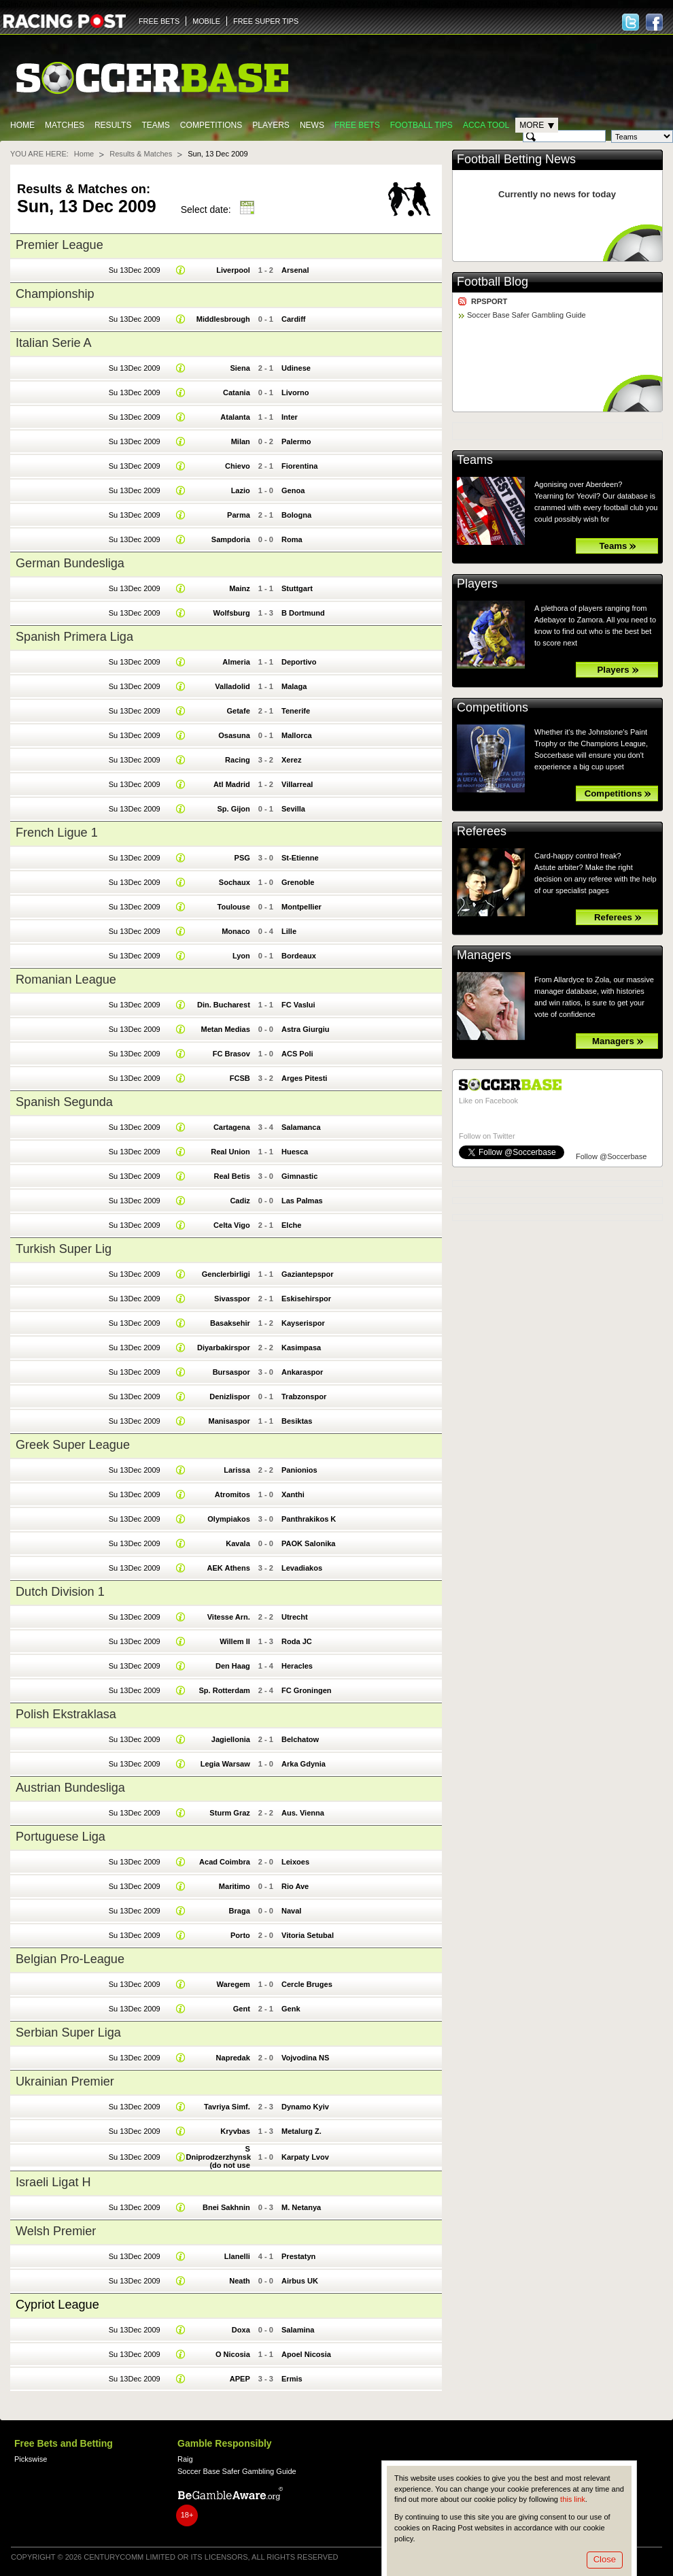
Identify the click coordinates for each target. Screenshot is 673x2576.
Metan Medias (225, 1029)
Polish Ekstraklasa (66, 1714)
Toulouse (234, 907)
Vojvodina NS (305, 2058)
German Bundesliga (70, 563)
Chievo (237, 466)
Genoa (293, 490)
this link (572, 2499)
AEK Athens (228, 1568)
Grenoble (297, 882)
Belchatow (300, 1739)
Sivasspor (232, 1298)
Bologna (296, 515)
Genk (290, 2009)
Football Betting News (516, 159)
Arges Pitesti (304, 1078)
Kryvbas (235, 2131)
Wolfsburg (231, 613)
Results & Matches (140, 154)
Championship (55, 294)
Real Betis (231, 1176)
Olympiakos (228, 1519)
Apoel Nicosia (306, 2354)
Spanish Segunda (64, 1102)
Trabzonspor (303, 1396)
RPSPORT (489, 301)
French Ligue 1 (57, 832)
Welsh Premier (56, 2231)
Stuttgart (297, 588)
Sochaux (234, 882)
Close (604, 2559)
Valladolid (232, 686)
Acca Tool (486, 125)
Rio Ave (295, 1886)
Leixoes (295, 1862)
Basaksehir (230, 1323)
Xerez (291, 760)
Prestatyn (298, 2256)
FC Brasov (231, 1054)
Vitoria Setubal (307, 1935)
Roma (292, 539)
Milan (240, 441)
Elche (291, 1225)
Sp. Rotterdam (224, 1690)
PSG (242, 858)
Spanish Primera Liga (74, 636)
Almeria (235, 662)
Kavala (238, 1543)
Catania (236, 392)
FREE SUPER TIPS (265, 21)
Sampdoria (230, 539)
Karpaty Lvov (305, 2157)
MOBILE (206, 21)
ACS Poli (297, 1054)
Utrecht (294, 1617)
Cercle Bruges (306, 1984)
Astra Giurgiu (305, 1029)
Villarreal (297, 784)
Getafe (237, 711)
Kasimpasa (301, 1347)
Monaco (236, 931)
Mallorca (296, 735)
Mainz (239, 588)
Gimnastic (299, 1176)
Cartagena (231, 1127)
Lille (288, 931)
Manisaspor (229, 1421)
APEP (240, 2379)
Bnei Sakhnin (226, 2207)
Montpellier (301, 907)
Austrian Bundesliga (70, 1787)
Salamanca (301, 1127)
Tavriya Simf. (227, 2107)
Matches (64, 125)
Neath (239, 2281)
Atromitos (232, 1494)
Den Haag (232, 1666)
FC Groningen (306, 1690)
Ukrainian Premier (65, 2081)
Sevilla (293, 809)
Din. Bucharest (223, 1005)
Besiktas (296, 1421)
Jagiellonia (230, 1739)
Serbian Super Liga (68, 2032)
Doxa (241, 2330)
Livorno (295, 392)
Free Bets (357, 125)
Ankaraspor (302, 1372)
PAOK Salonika (308, 1543)
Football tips (421, 125)
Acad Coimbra (224, 1862)
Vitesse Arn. (228, 1617)
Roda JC (296, 1641)
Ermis (292, 2379)
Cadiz (239, 1201)
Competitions (211, 125)
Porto (240, 1935)
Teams (155, 125)
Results (113, 125)
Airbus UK (299, 2281)
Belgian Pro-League (70, 1959)
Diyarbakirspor (223, 1347)
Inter (289, 417)
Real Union (230, 1152)
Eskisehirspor (306, 1298)
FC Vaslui (298, 1005)
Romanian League (66, 979)
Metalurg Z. (301, 2131)
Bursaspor (231, 1372)
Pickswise (30, 2459)
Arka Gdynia (303, 1764)
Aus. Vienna (302, 1813)
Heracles (297, 1666)
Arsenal (295, 270)
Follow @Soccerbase (611, 1156)
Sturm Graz (229, 1813)
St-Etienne (300, 858)
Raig (185, 2459)
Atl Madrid (231, 784)
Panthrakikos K (308, 1519)
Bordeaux (298, 956)
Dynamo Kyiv (305, 2107)
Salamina (297, 2330)
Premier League (59, 245)
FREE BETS (159, 21)
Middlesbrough (223, 319)
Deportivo (298, 662)
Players (271, 125)
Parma (238, 515)
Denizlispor (229, 1396)
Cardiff (293, 319)
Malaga (294, 686)
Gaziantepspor (307, 1274)
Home (22, 125)
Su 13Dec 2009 (134, 270)
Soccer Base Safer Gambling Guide (526, 315)
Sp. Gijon (233, 809)
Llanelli (237, 2256)
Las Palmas (302, 1201)
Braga (239, 1911)
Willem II (235, 1641)
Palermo (296, 441)
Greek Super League (73, 1445)
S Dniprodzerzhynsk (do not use (218, 2157)
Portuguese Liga (60, 1836)
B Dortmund (303, 613)
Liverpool (233, 270)
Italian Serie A (54, 343)
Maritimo (234, 1886)
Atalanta (235, 417)
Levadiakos (301, 1568)
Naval (291, 1911)
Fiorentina (299, 466)
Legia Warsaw (225, 1764)
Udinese (296, 368)
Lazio (240, 490)
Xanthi (293, 1494)
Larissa (237, 1470)
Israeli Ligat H (53, 2182)
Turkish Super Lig (63, 1249)
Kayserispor (303, 1323)
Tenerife (295, 711)
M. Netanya (301, 2207)
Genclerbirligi (226, 1274)
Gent (241, 2009)
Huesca (294, 1152)
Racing (237, 760)
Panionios (299, 1470)
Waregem (233, 1984)
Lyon (241, 956)
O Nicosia (232, 2354)
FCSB (240, 1078)
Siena (239, 368)
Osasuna (234, 735)
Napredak (233, 2058)
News (312, 125)
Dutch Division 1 (60, 1592)
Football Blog (492, 281)
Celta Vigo (231, 1225)
